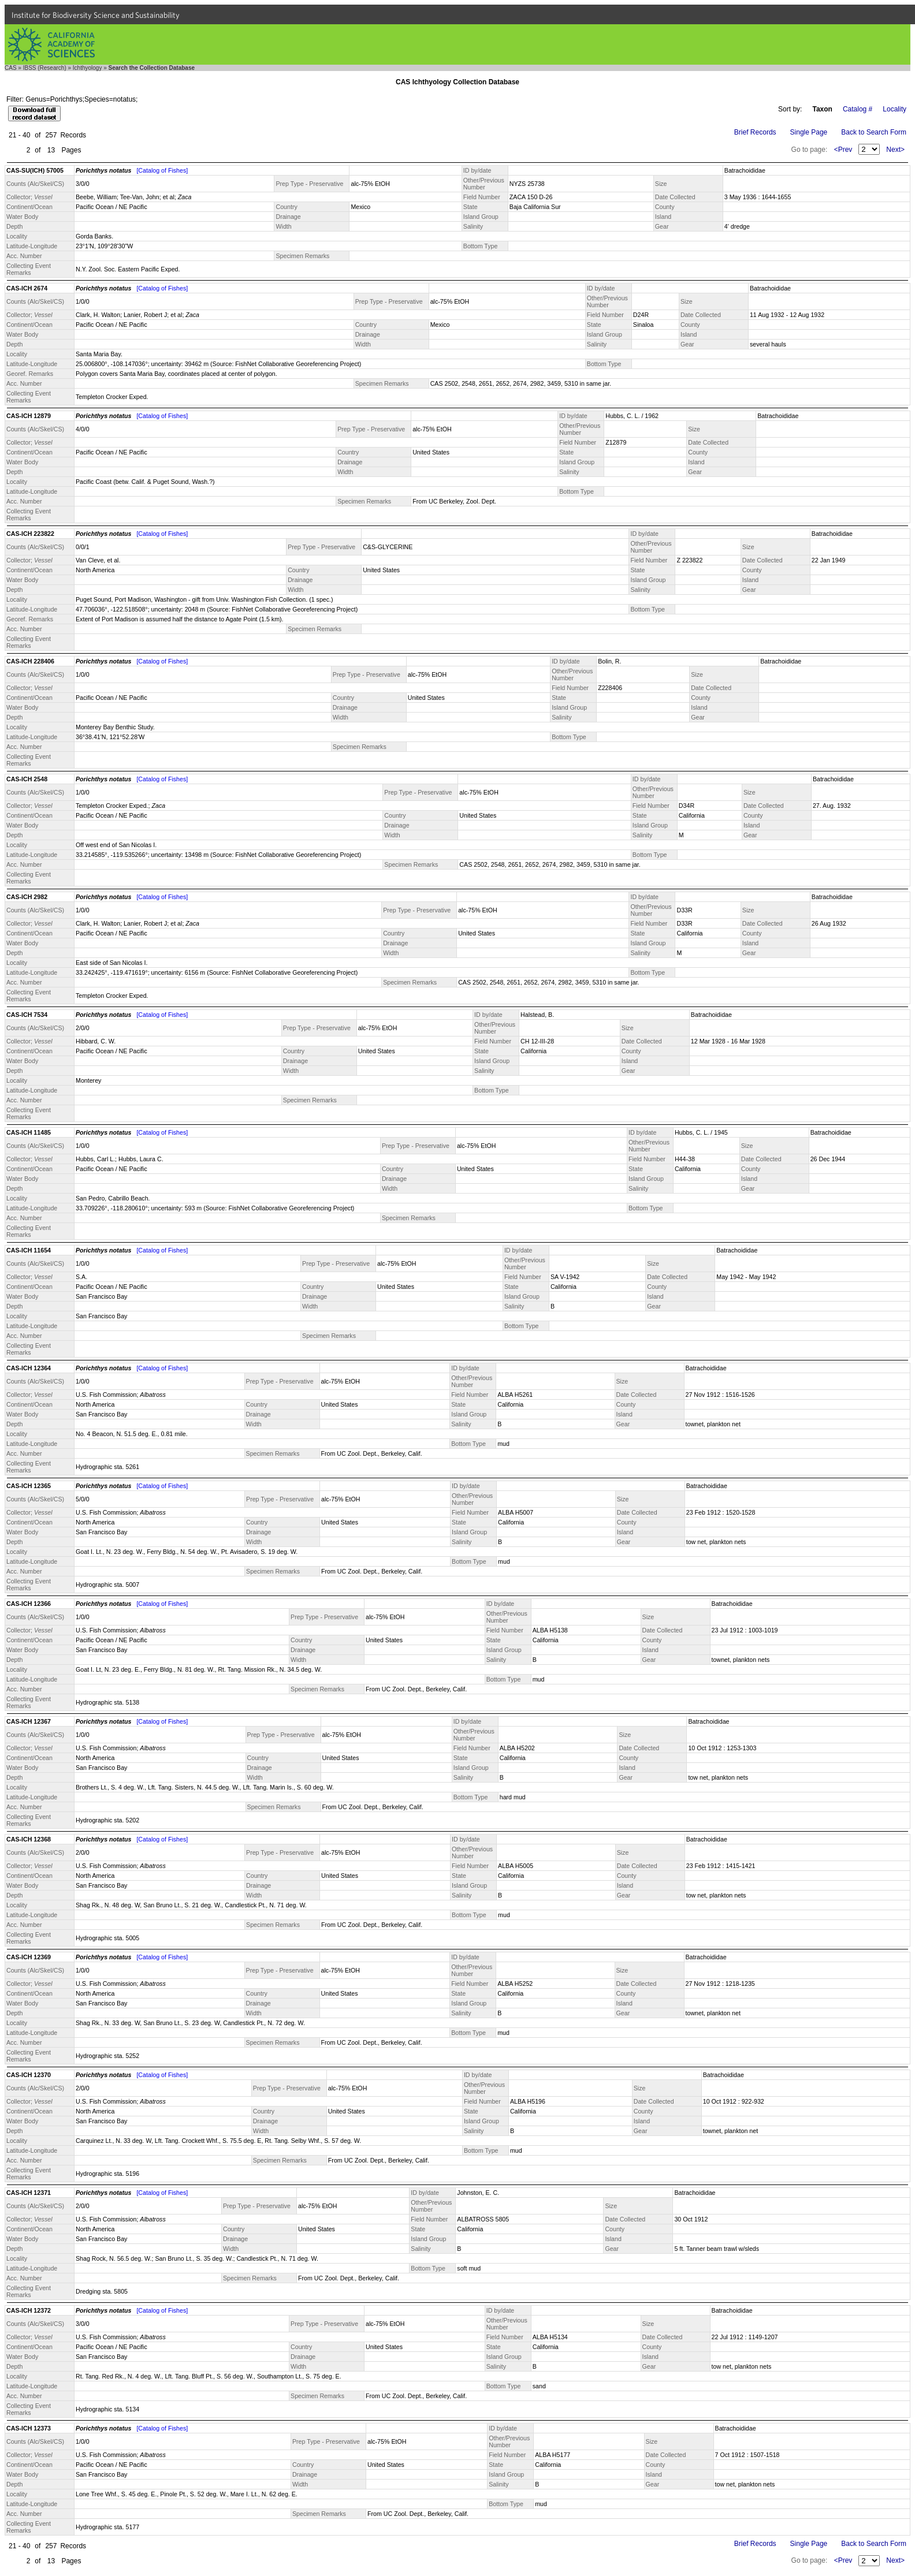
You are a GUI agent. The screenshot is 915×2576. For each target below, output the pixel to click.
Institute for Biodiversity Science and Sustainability (96, 15)
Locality (894, 109)
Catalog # (857, 109)
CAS (11, 68)
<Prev (843, 150)
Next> (895, 150)
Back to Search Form (873, 132)
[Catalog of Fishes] (162, 170)
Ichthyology (87, 68)
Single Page (809, 132)
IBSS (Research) (44, 68)
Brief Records (755, 132)
